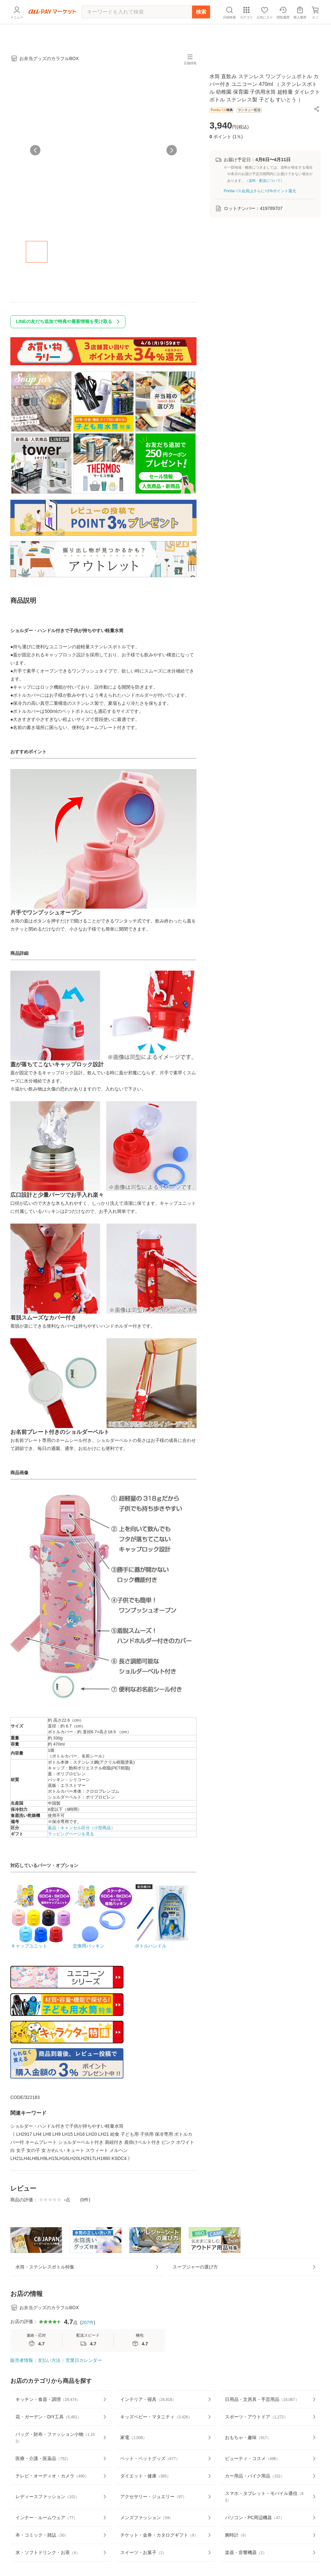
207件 (87, 2345)
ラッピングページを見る (71, 1837)
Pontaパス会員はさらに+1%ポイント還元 (260, 195)
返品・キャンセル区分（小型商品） (81, 1831)
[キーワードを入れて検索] (136, 27)
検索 (201, 27)
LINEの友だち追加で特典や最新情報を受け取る (69, 325)
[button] (317, 113)
